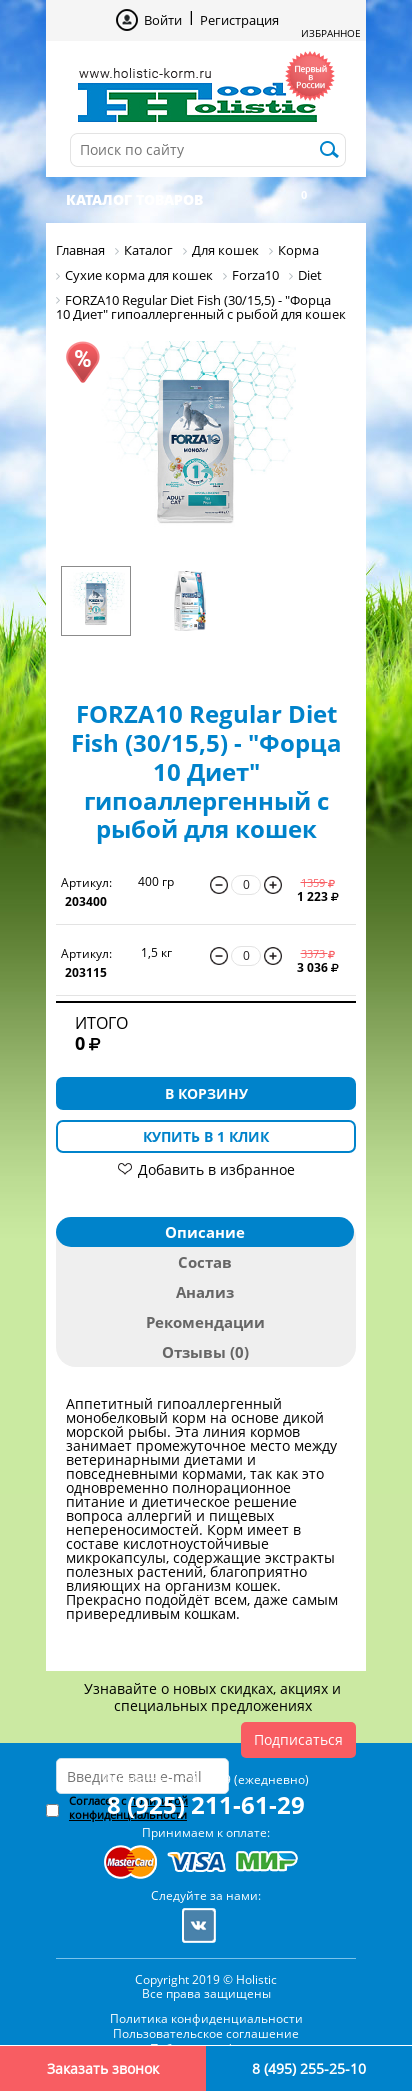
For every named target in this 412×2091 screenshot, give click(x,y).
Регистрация (239, 20)
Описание (205, 1232)
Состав (205, 1262)
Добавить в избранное (216, 1169)
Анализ (205, 1292)
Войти (163, 20)
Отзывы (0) (205, 1352)
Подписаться (298, 1739)
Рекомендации (205, 1322)
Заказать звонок (103, 2068)
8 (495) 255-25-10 (309, 2068)
